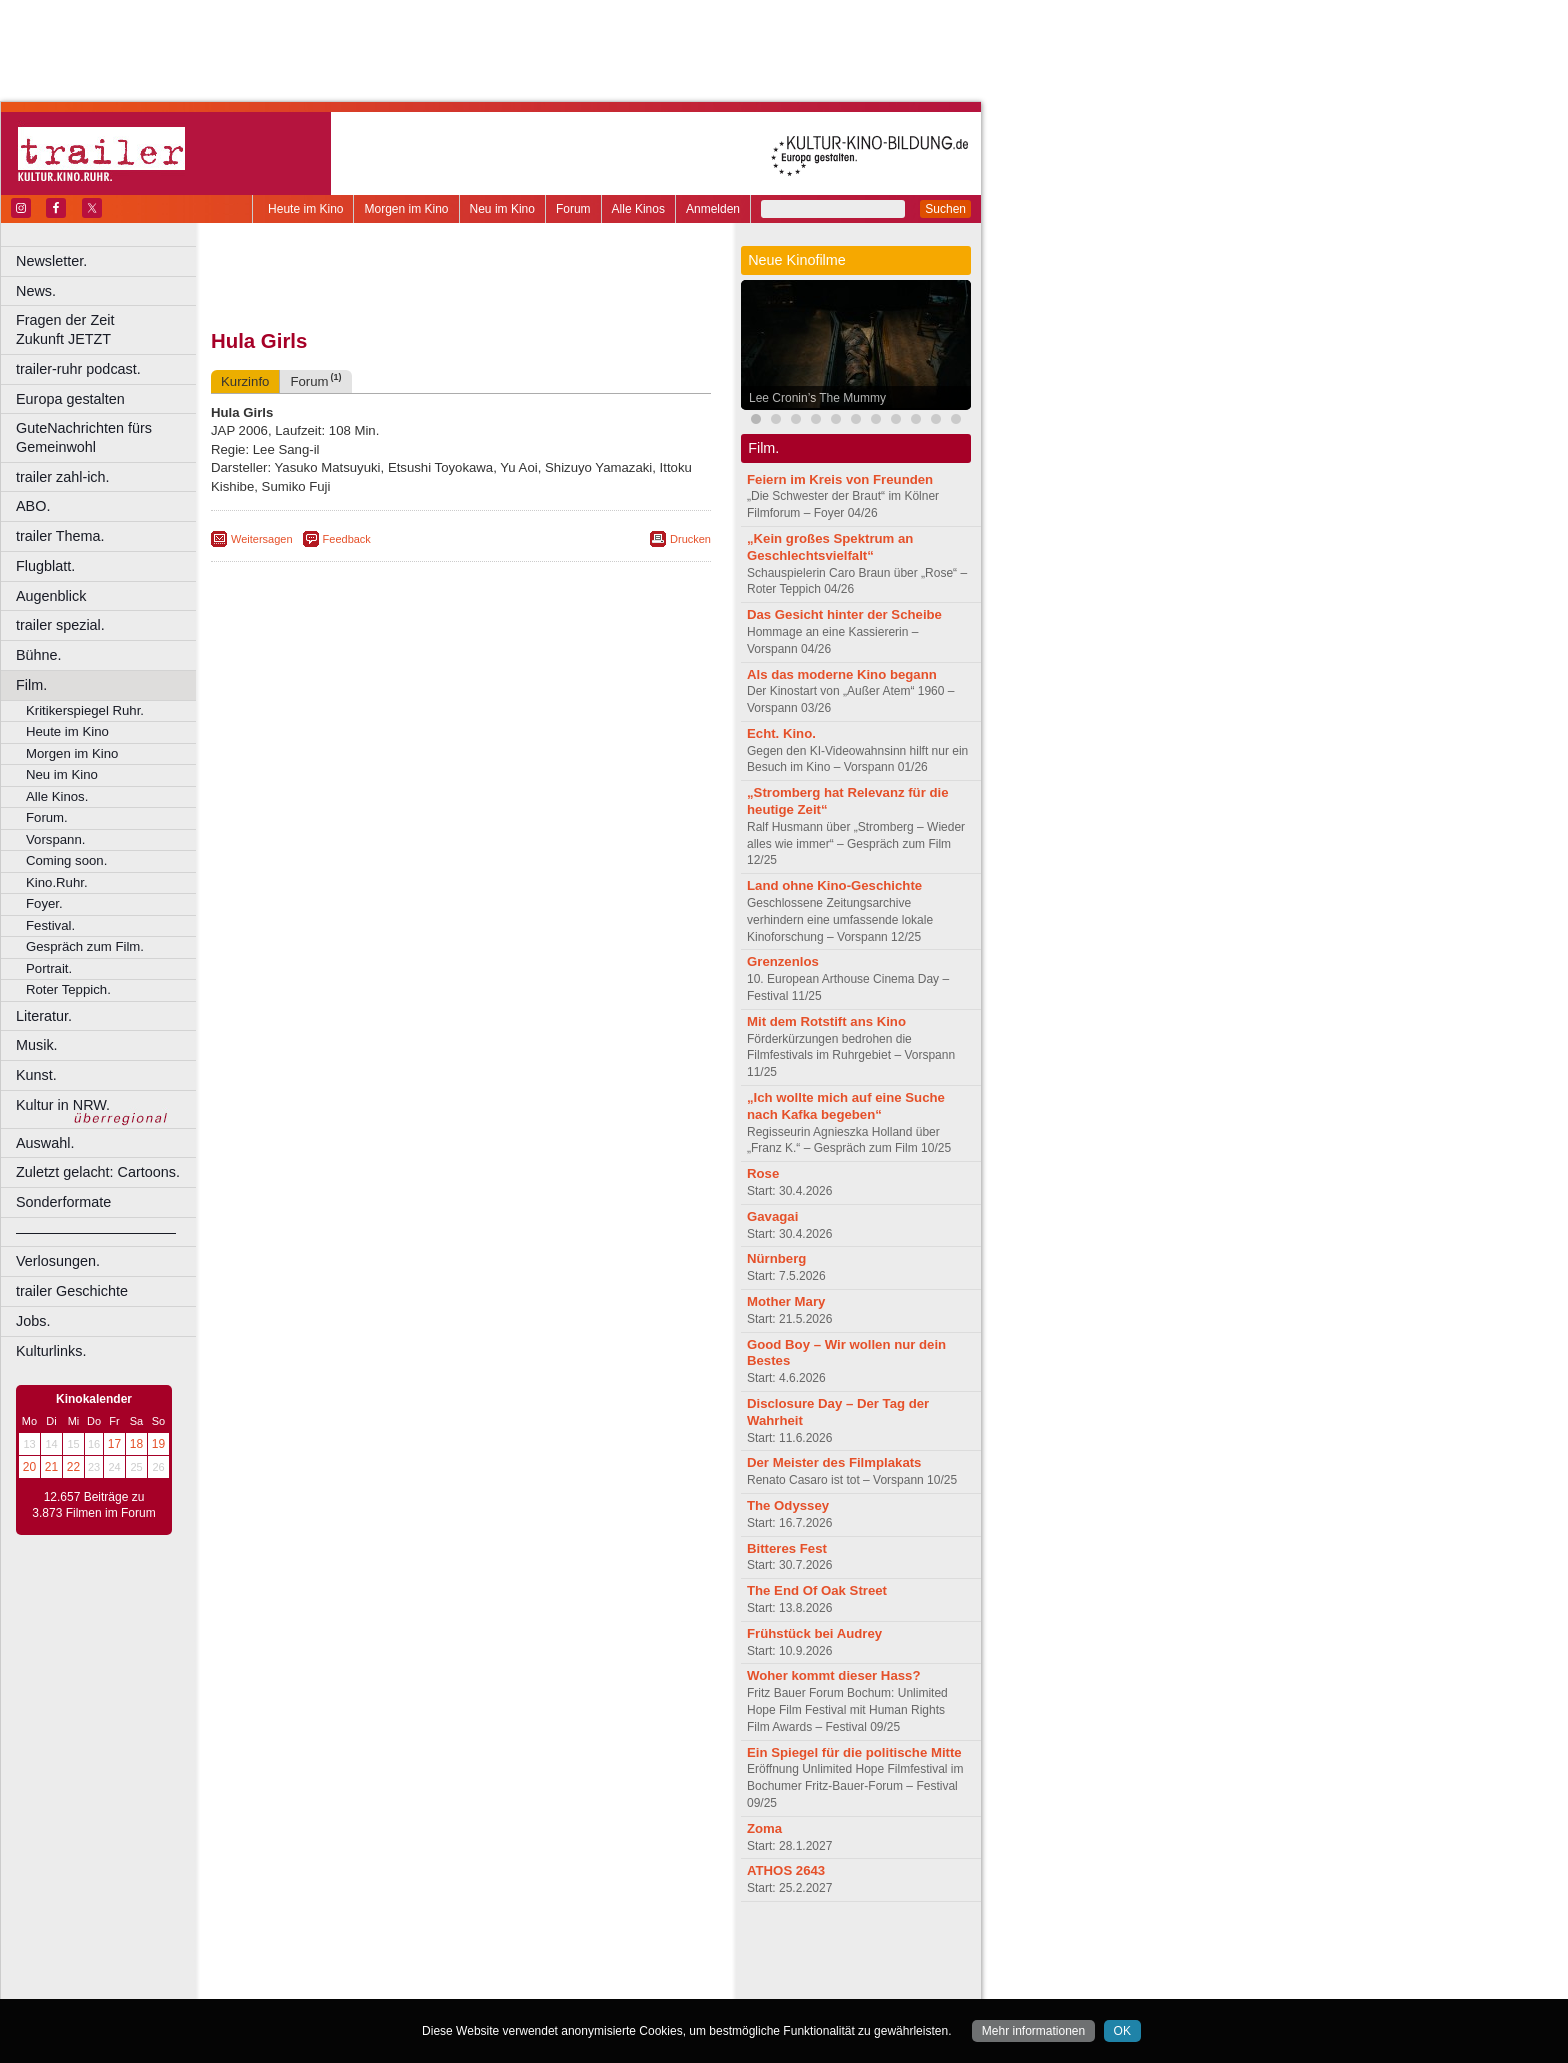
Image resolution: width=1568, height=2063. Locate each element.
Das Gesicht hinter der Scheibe (844, 614)
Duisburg (609, 1984)
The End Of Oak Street (817, 1590)
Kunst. (36, 1075)
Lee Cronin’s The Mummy (817, 398)
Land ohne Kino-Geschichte (834, 885)
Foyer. (44, 903)
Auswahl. (45, 1143)
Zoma (764, 1828)
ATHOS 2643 (786, 1870)
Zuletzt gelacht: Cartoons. (98, 1172)
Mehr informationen (1033, 2031)
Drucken (690, 539)
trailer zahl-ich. (63, 477)
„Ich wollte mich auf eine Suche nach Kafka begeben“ (846, 1106)
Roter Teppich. (68, 989)
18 (136, 1444)
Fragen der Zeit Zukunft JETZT (108, 329)
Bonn (351, 1984)
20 (29, 1467)
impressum (449, 1950)
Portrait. (49, 968)
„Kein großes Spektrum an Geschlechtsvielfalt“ (830, 547)
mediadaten (623, 1950)
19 (158, 1444)
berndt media (375, 1950)
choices (354, 1967)
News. (36, 291)
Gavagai (772, 1216)
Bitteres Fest (787, 1548)
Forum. (47, 817)
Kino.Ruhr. (57, 882)
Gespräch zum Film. (85, 946)
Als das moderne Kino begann (842, 674)
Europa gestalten (70, 399)
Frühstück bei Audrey (814, 1633)
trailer (461, 1967)
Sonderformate (63, 1202)
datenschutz (520, 1950)
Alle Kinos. (57, 796)
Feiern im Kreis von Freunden (840, 479)
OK (1122, 2031)
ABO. (33, 506)
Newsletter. (51, 261)
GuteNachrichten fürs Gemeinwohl (84, 437)
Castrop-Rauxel (412, 1984)
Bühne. (39, 655)
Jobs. (33, 1321)
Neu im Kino (502, 209)
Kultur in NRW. (63, 1105)
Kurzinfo (245, 381)
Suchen (945, 209)
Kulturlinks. (51, 1351)
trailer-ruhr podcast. (78, 369)
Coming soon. (66, 860)
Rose (763, 1173)
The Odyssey (788, 1505)
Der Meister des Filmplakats (834, 1462)
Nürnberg (776, 1258)
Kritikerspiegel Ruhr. (85, 710)
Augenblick (51, 596)
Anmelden (713, 209)
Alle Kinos (638, 209)
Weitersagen (262, 539)
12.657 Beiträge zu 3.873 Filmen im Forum (93, 1505)
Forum (573, 209)
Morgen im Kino (406, 209)
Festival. (50, 925)
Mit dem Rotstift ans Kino (826, 1021)
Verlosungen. (58, 1261)
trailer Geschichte (72, 1291)
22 (73, 1467)
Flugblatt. (45, 566)
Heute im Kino (305, 209)
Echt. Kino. (781, 733)
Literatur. (44, 1016)
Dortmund (487, 1984)
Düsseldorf (549, 1984)
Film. (31, 685)
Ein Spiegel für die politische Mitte (854, 1752)
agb (573, 1950)
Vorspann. (55, 839)
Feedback (347, 539)
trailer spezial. (60, 625)
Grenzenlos (783, 961)
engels (401, 1967)
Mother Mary (786, 1301)
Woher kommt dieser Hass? (833, 1675)
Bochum (308, 1984)
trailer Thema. (60, 536)
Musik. (37, 1045)
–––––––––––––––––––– (96, 1232)
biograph (300, 1967)
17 (114, 1444)
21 (51, 1467)
